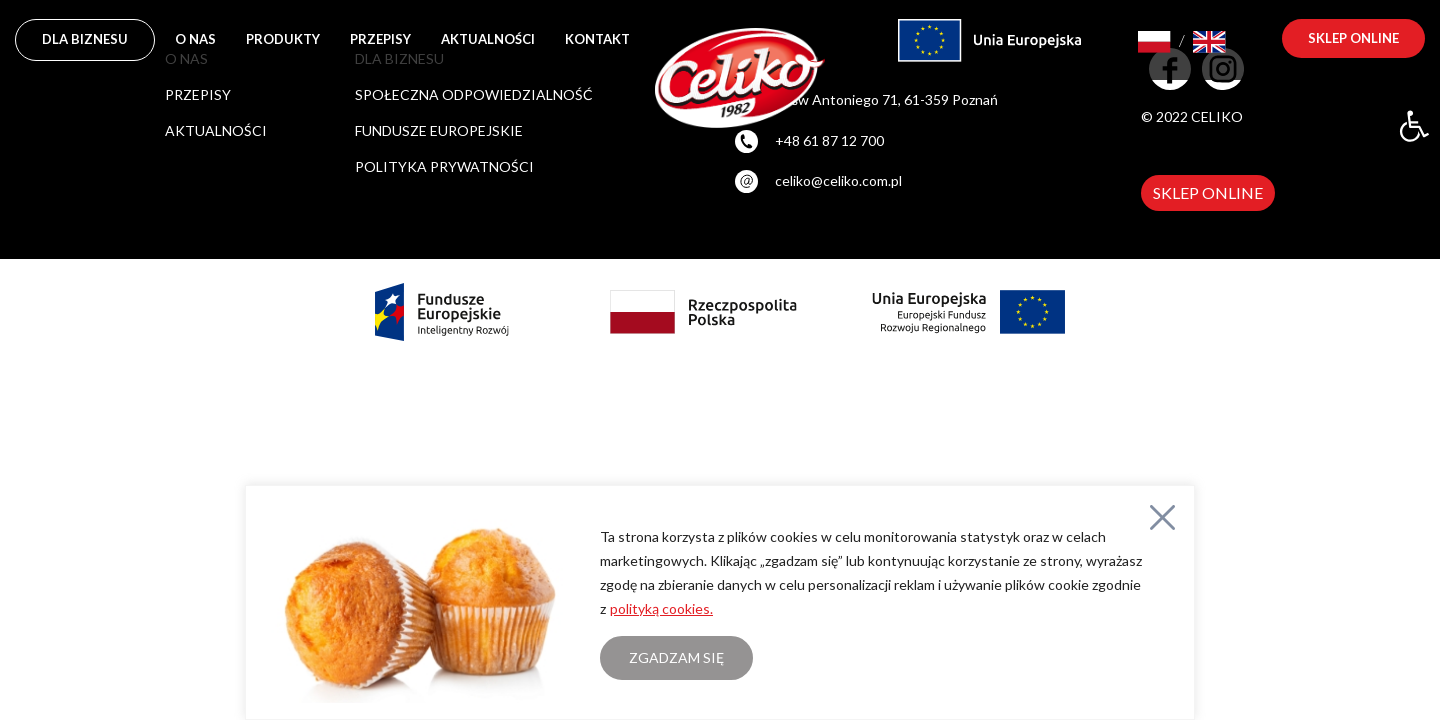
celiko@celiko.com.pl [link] (838, 180)
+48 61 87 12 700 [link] (829, 140)
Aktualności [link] (488, 39)
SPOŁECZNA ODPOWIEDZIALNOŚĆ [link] (474, 94)
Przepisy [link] (380, 39)
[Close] (1162, 517)
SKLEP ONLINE (1208, 192)
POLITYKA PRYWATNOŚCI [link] (444, 166)
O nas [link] (195, 39)
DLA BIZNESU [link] (85, 39)
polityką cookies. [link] (661, 608)
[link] (1414, 126)
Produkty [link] (283, 39)
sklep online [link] (1353, 38)
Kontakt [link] (597, 39)
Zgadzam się (676, 657)
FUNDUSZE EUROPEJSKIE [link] (439, 130)
